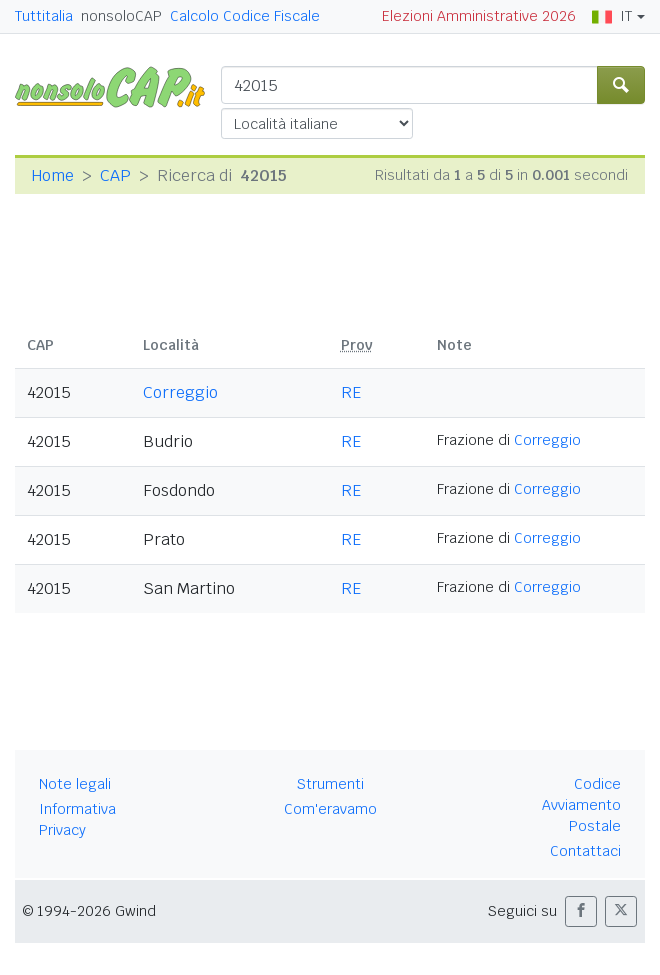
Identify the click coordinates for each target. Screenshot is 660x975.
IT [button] (612, 16)
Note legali (75, 784)
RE (351, 392)
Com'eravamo (330, 809)
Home (52, 175)
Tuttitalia (44, 16)
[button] (581, 911)
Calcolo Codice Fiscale (245, 16)
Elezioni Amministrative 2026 (479, 16)
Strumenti (330, 784)
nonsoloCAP (121, 16)
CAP (115, 175)
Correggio (180, 392)
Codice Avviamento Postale (581, 805)
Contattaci (585, 851)
